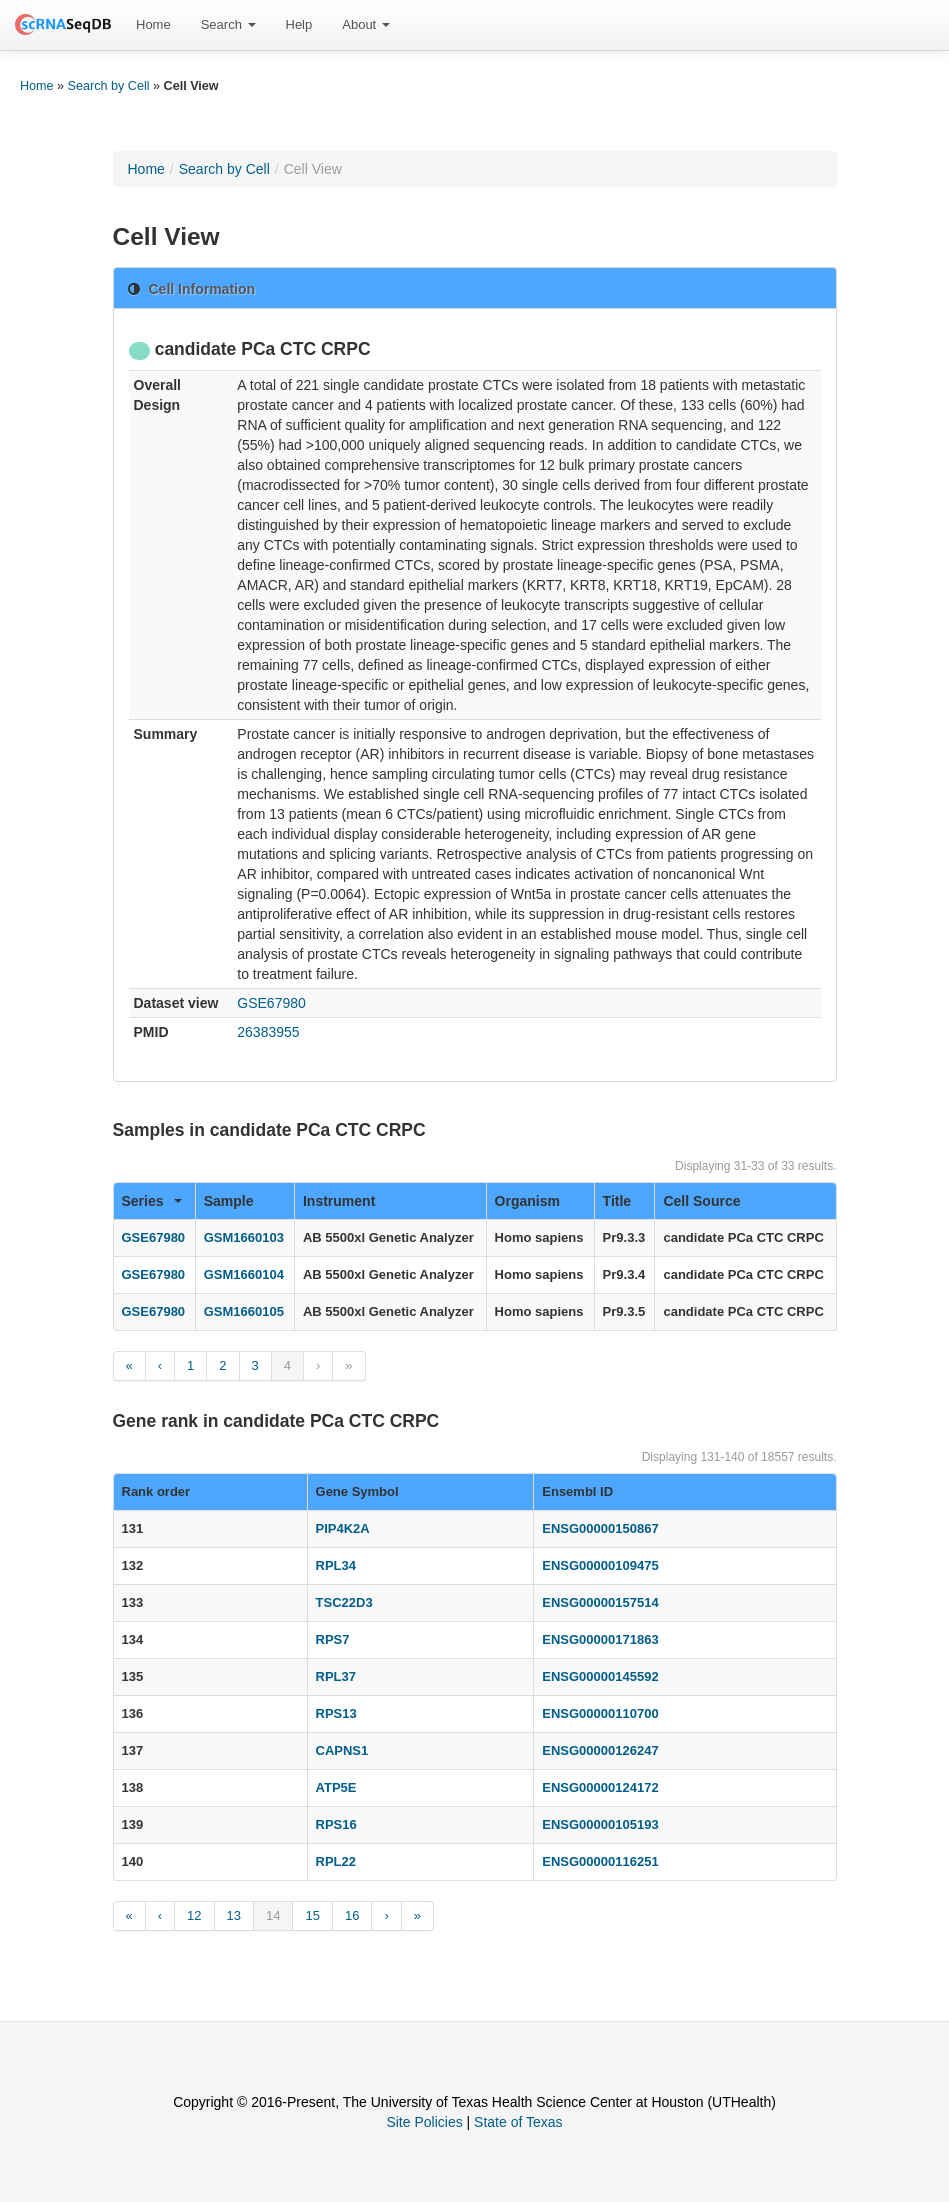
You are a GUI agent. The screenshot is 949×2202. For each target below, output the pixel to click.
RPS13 (336, 1713)
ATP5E (336, 1787)
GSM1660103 (244, 1237)
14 (273, 1915)
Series (152, 1201)
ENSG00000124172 (600, 1787)
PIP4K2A (343, 1528)
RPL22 (336, 1861)
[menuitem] (153, 25)
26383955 (268, 1032)
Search (228, 24)
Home (153, 24)
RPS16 (336, 1824)
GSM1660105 (244, 1311)
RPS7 (333, 1639)
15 (312, 1915)
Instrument (339, 1201)
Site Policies (424, 2122)
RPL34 (336, 1565)
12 (194, 1915)
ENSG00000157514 (600, 1602)
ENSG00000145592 (600, 1676)
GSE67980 (271, 1003)
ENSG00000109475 (600, 1565)
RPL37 (336, 1676)
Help (299, 24)
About (366, 24)
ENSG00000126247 (600, 1750)
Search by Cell (109, 86)
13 (234, 1915)
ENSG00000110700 (600, 1713)
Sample (229, 1201)
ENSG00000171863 (600, 1639)
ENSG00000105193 (600, 1824)
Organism (527, 1201)
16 (352, 1915)
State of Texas (518, 2122)
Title (617, 1201)
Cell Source (701, 1201)
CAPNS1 (342, 1750)
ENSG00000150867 (600, 1528)
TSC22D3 (344, 1602)
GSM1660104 (244, 1274)
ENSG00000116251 (600, 1861)
